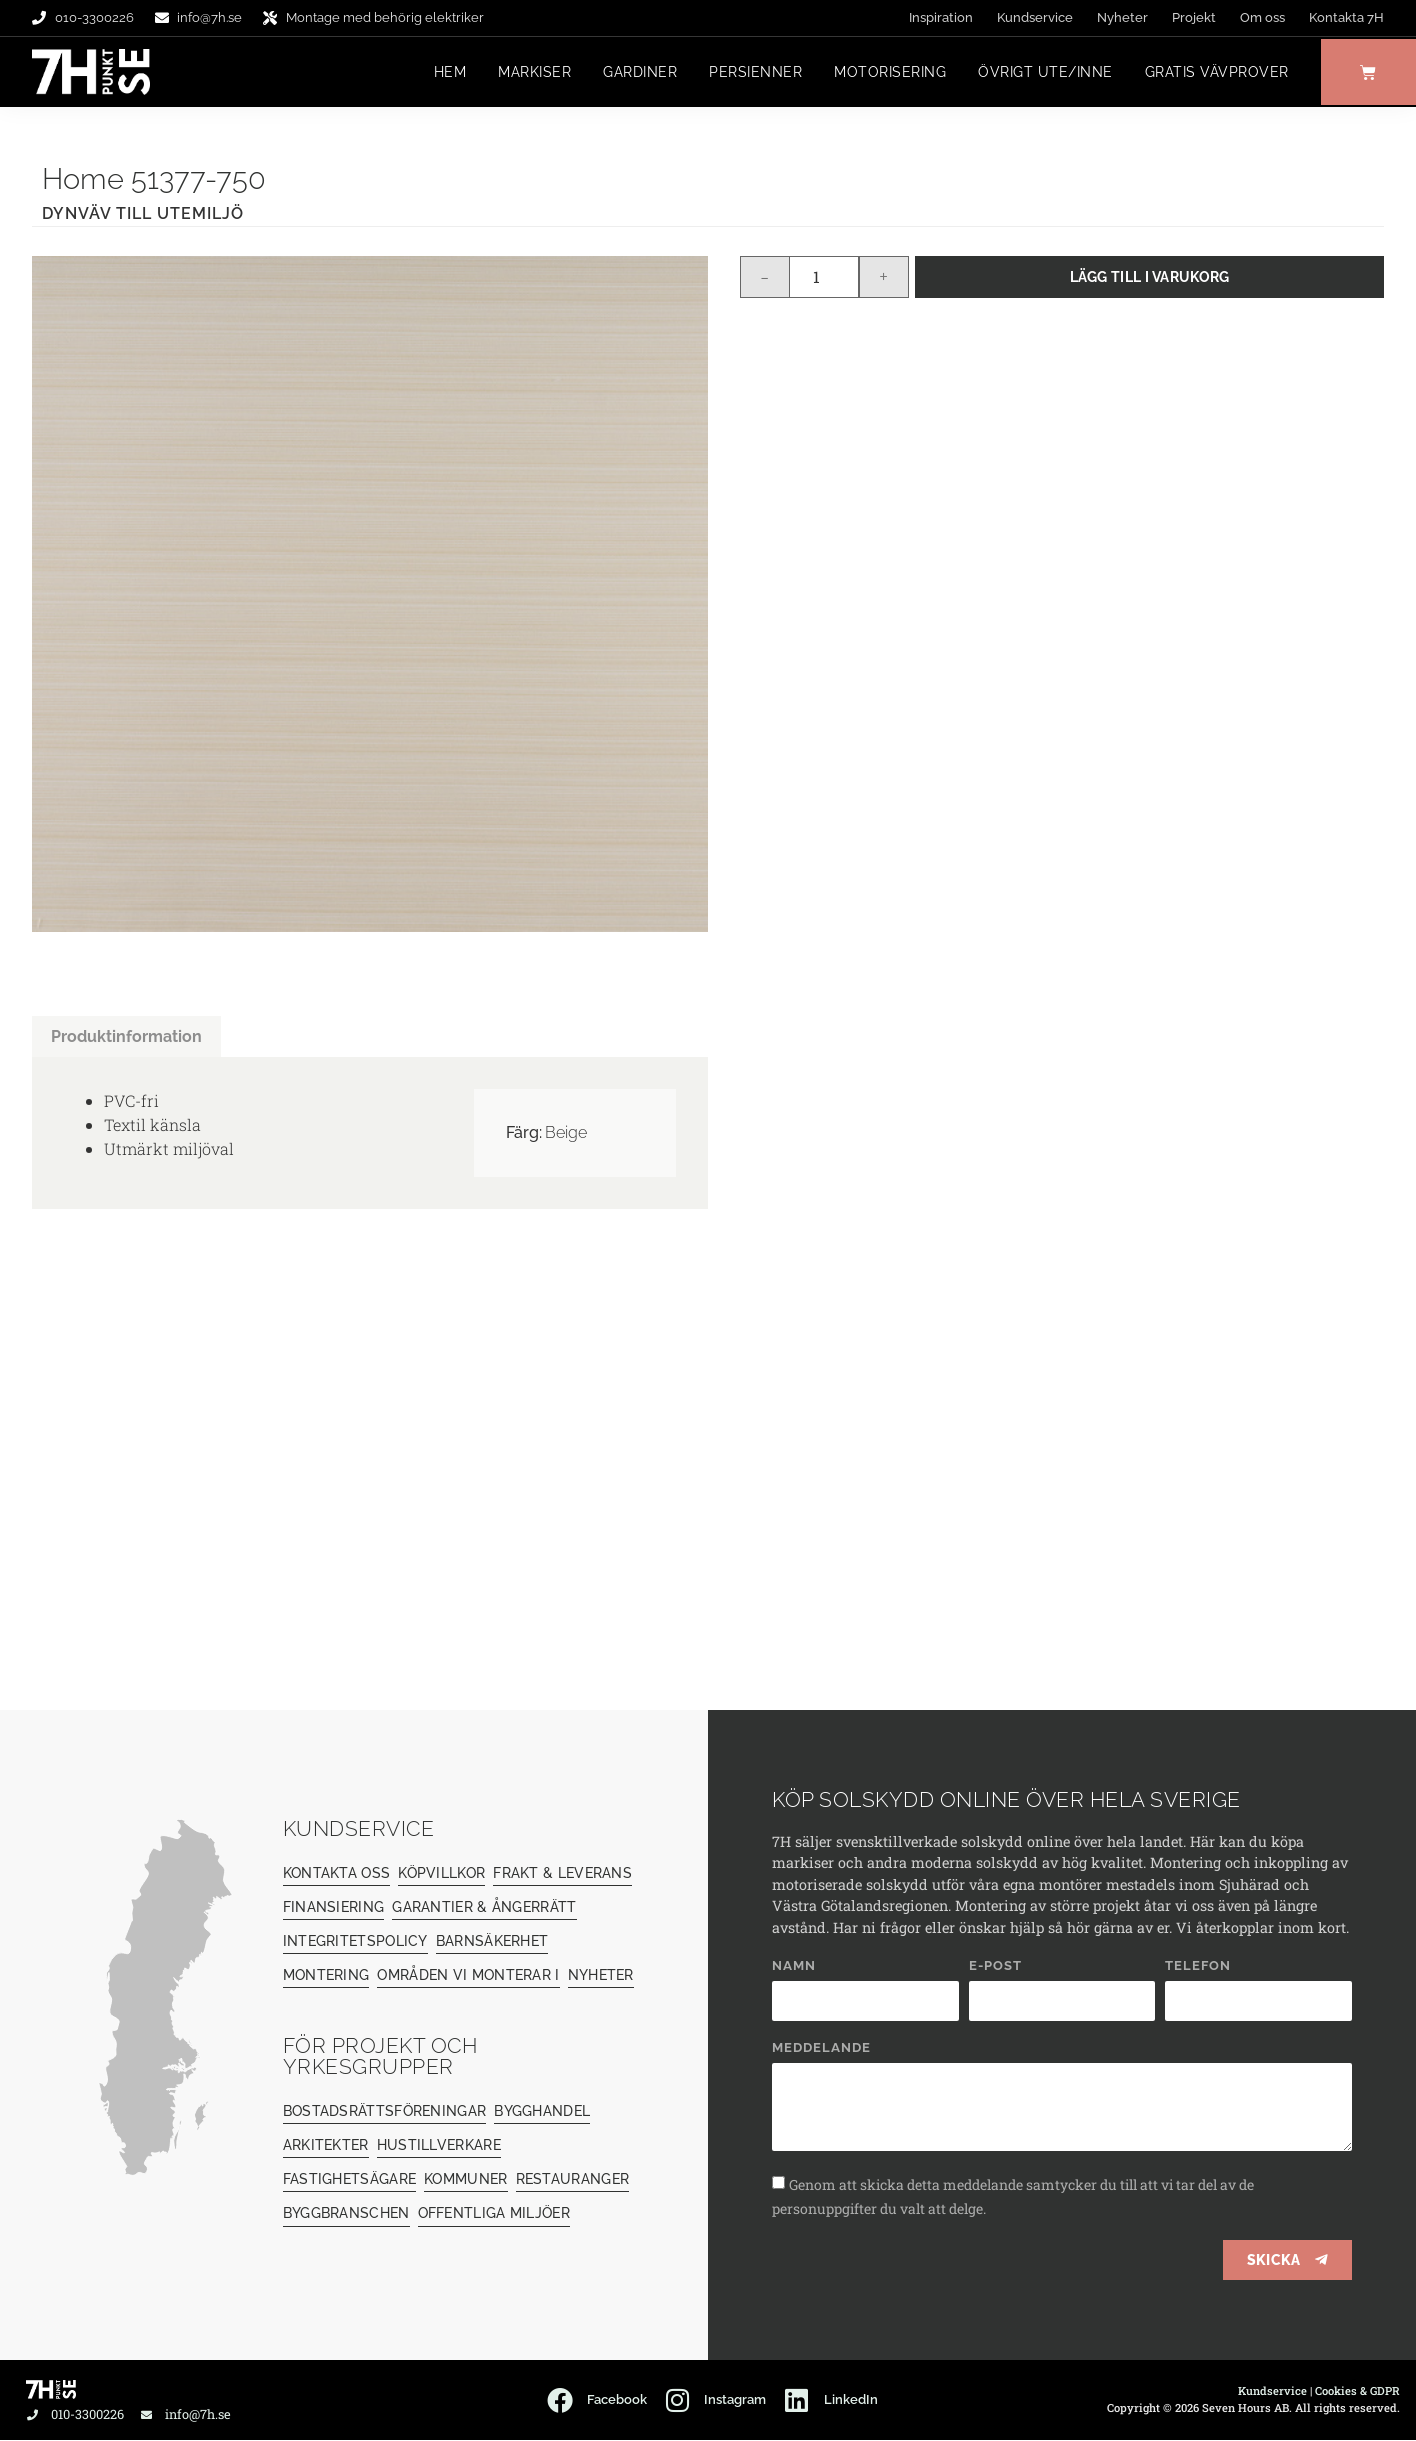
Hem (445, 73)
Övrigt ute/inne (1040, 73)
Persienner (750, 73)
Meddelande (821, 2049)
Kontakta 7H (1346, 17)
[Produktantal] (824, 278)
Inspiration (941, 17)
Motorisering (885, 73)
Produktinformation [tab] (126, 1037)
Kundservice (1035, 17)
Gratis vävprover (1212, 73)
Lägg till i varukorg (1150, 277)
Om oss (1262, 17)
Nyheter (1122, 17)
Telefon (1198, 1967)
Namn (794, 1967)
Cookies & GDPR (1357, 2391)
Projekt (1194, 17)
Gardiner (635, 73)
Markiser (529, 73)
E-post (995, 1967)
